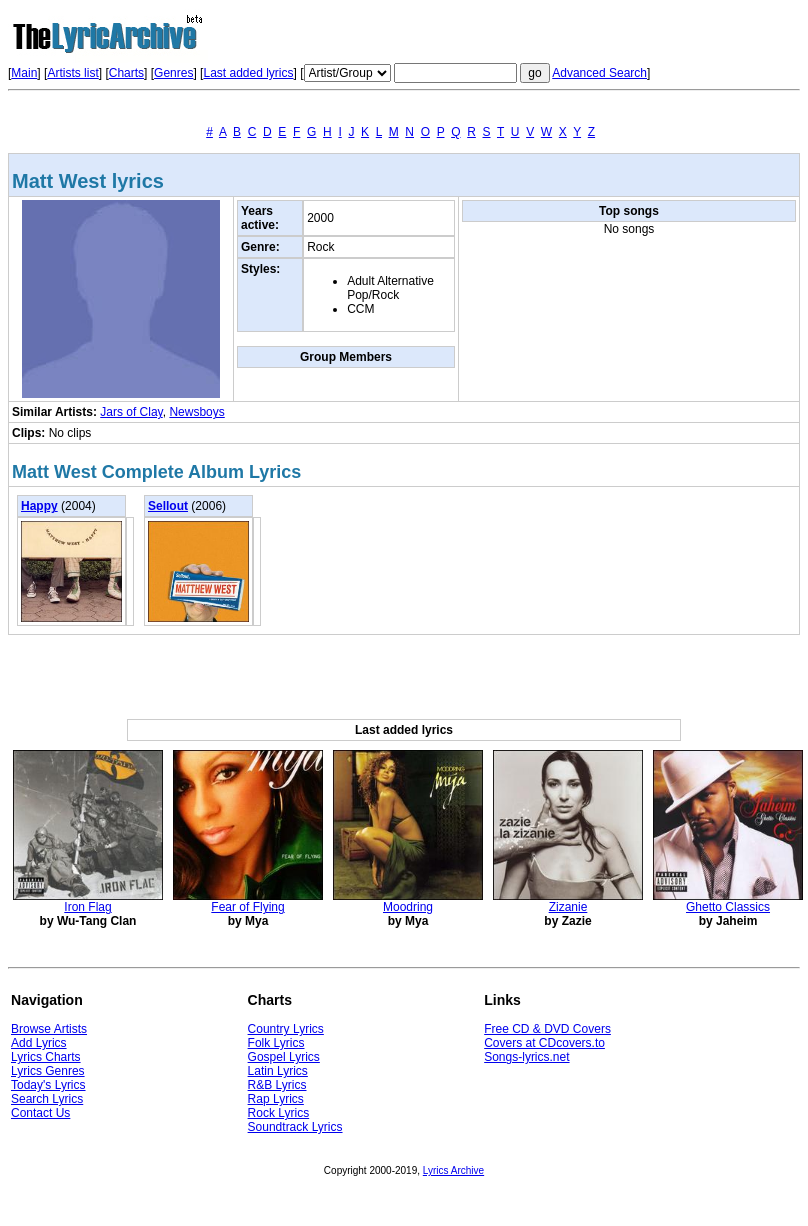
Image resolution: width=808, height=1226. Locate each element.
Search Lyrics (47, 1099)
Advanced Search (599, 73)
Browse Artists (49, 1029)
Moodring (408, 907)
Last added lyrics (248, 73)
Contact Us (40, 1113)
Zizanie (568, 907)
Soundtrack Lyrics (295, 1127)
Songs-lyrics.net (526, 1057)
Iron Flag (87, 907)
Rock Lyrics (279, 1113)
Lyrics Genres (48, 1071)
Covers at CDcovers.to (544, 1043)
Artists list (72, 73)
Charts (126, 73)
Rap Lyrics (276, 1099)
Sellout (168, 506)
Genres (173, 73)
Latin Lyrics (278, 1071)
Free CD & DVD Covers (547, 1029)
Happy (39, 506)
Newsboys (196, 412)
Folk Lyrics (276, 1043)
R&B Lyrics (277, 1085)
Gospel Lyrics (284, 1057)
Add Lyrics (39, 1043)
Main (24, 73)
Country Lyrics (286, 1029)
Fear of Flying (247, 907)
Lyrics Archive (453, 1170)
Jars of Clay (131, 412)
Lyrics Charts (46, 1057)
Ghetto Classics (728, 907)
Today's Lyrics (48, 1085)
